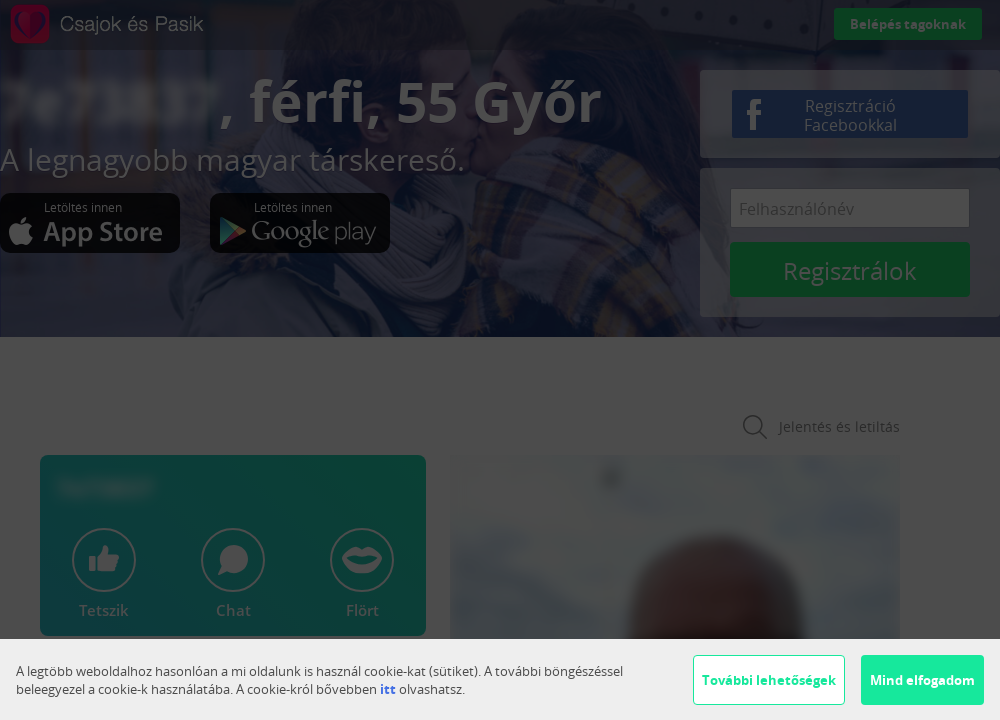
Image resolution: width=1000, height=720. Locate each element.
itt (388, 689)
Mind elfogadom (922, 680)
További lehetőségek (769, 680)
